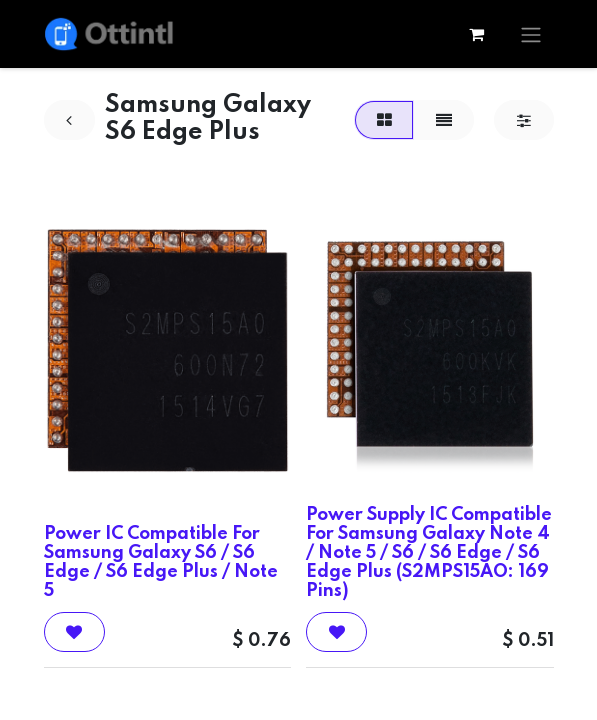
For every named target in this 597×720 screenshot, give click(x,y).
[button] (74, 632)
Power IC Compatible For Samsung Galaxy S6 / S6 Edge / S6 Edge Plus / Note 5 (161, 563)
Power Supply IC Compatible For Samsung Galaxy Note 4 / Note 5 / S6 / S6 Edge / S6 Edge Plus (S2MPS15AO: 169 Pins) (429, 553)
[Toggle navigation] (531, 34)
